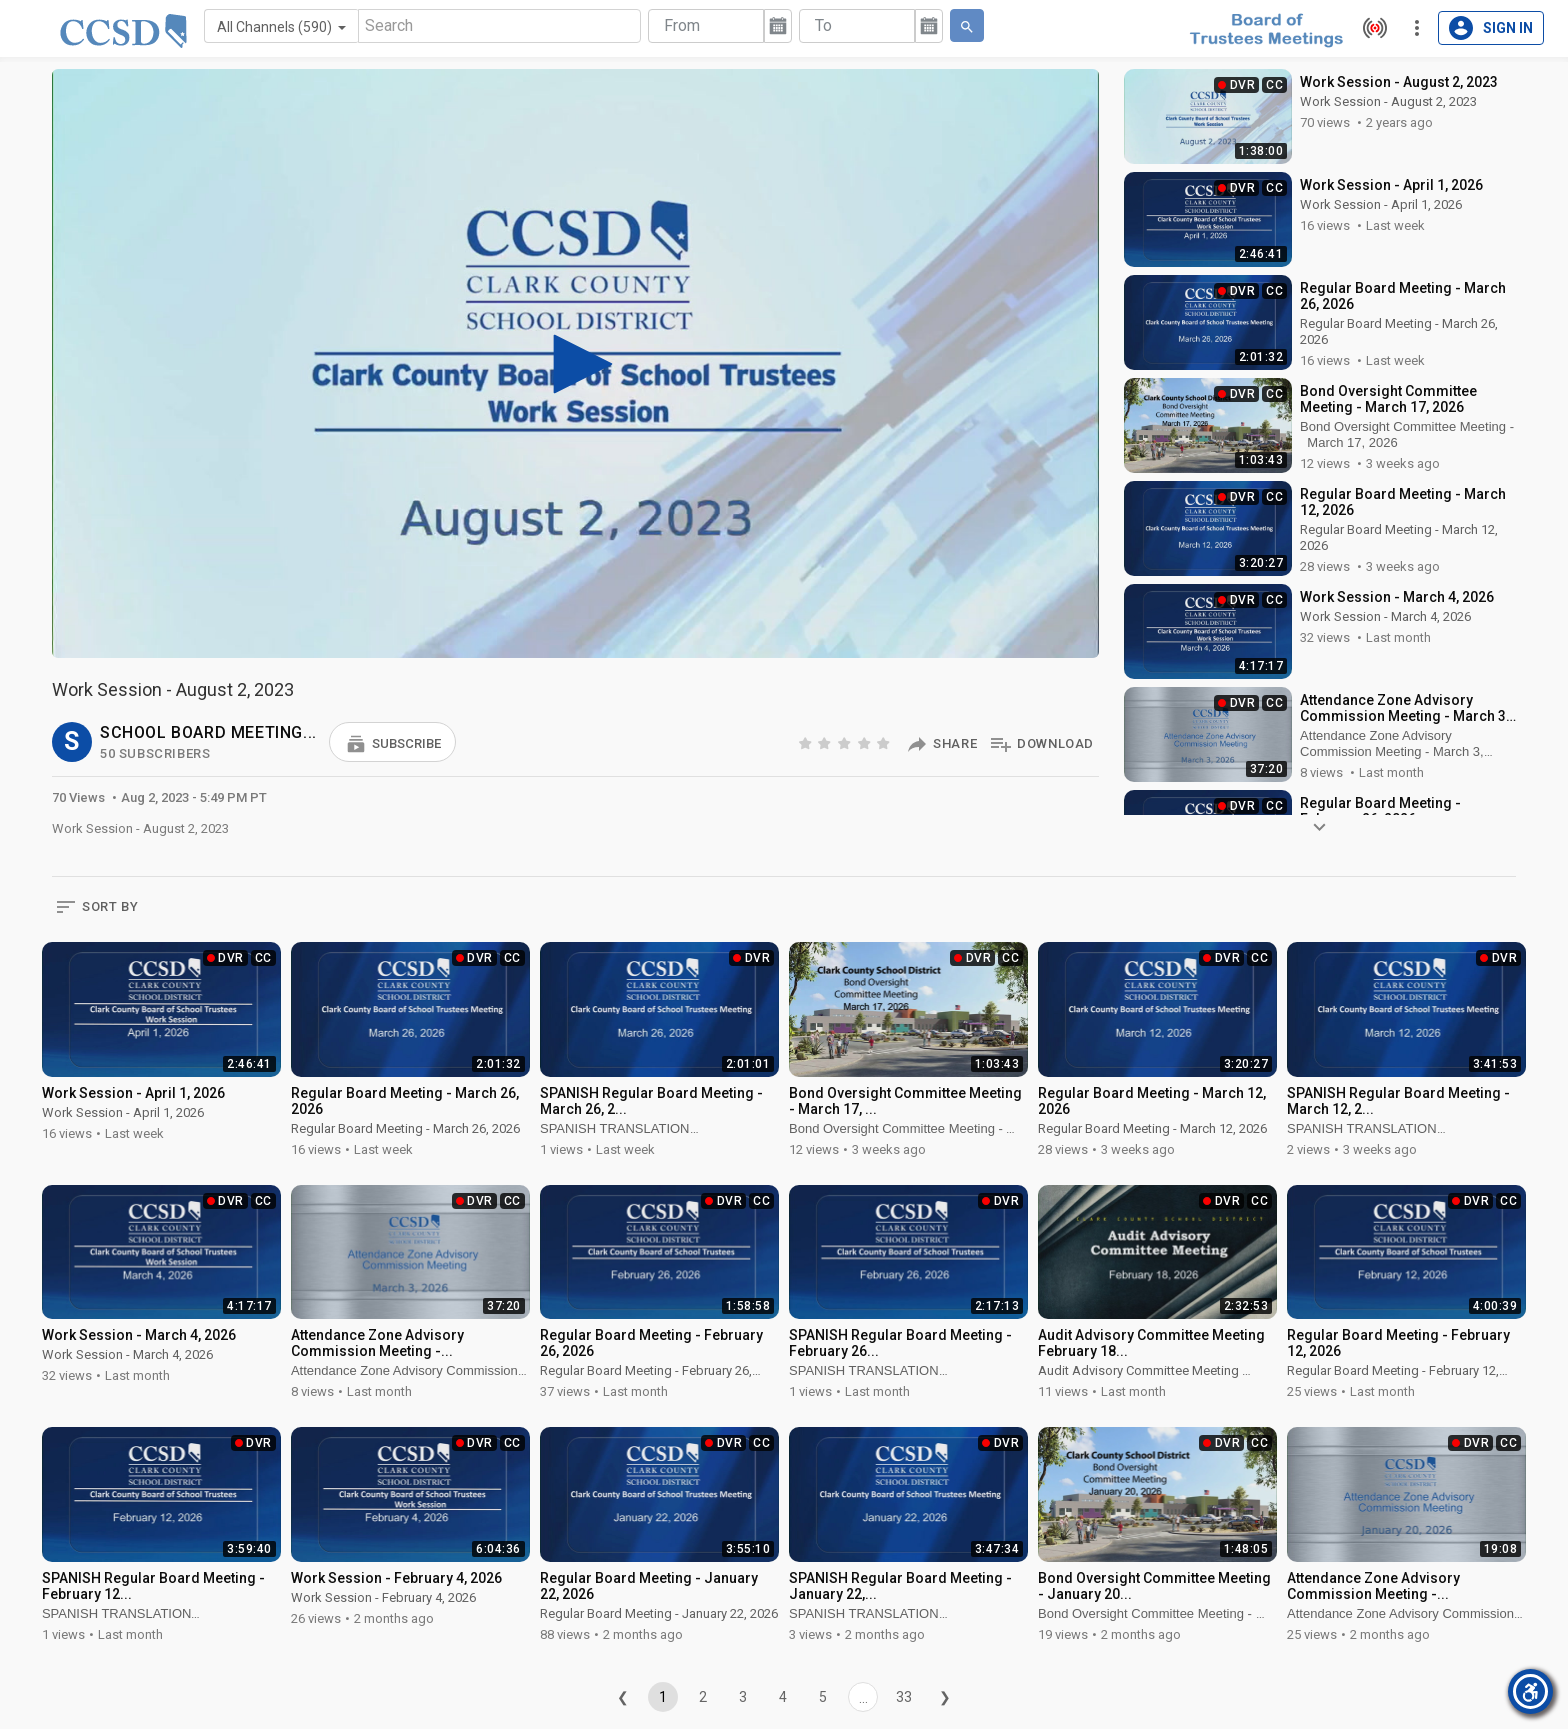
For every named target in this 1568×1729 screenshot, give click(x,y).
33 (904, 1697)
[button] (392, 742)
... (863, 1698)
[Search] (499, 26)
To (823, 25)
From (682, 25)
